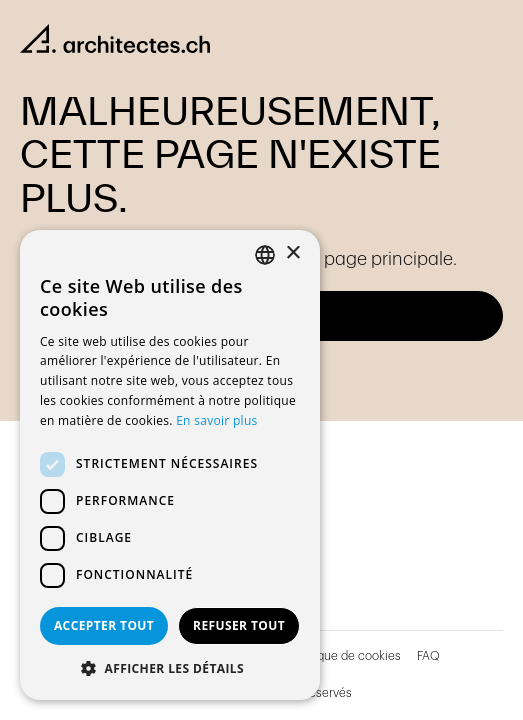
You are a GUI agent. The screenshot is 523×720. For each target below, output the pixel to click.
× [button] (292, 253)
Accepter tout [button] (104, 625)
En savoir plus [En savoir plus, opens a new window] (216, 420)
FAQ (428, 656)
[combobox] (265, 255)
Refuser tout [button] (239, 625)
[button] (170, 669)
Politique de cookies (345, 656)
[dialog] (170, 465)
